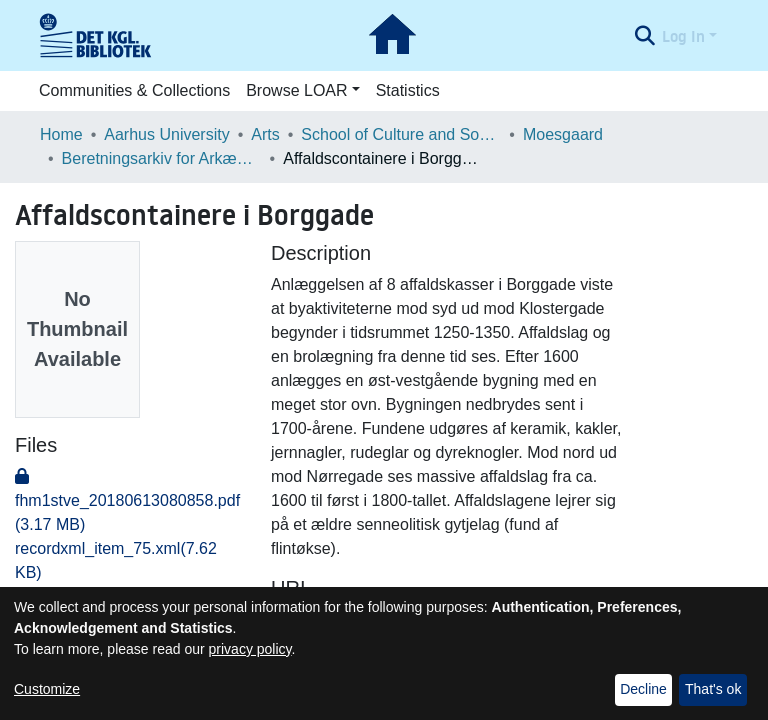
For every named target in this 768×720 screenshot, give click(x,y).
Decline (643, 689)
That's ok (713, 689)
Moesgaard (563, 134)
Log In (683, 36)
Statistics (408, 90)
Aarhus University (166, 134)
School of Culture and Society (401, 134)
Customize (47, 689)
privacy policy (250, 649)
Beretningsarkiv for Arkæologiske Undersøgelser (162, 158)
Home (61, 134)
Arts (265, 134)
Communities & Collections (134, 90)
